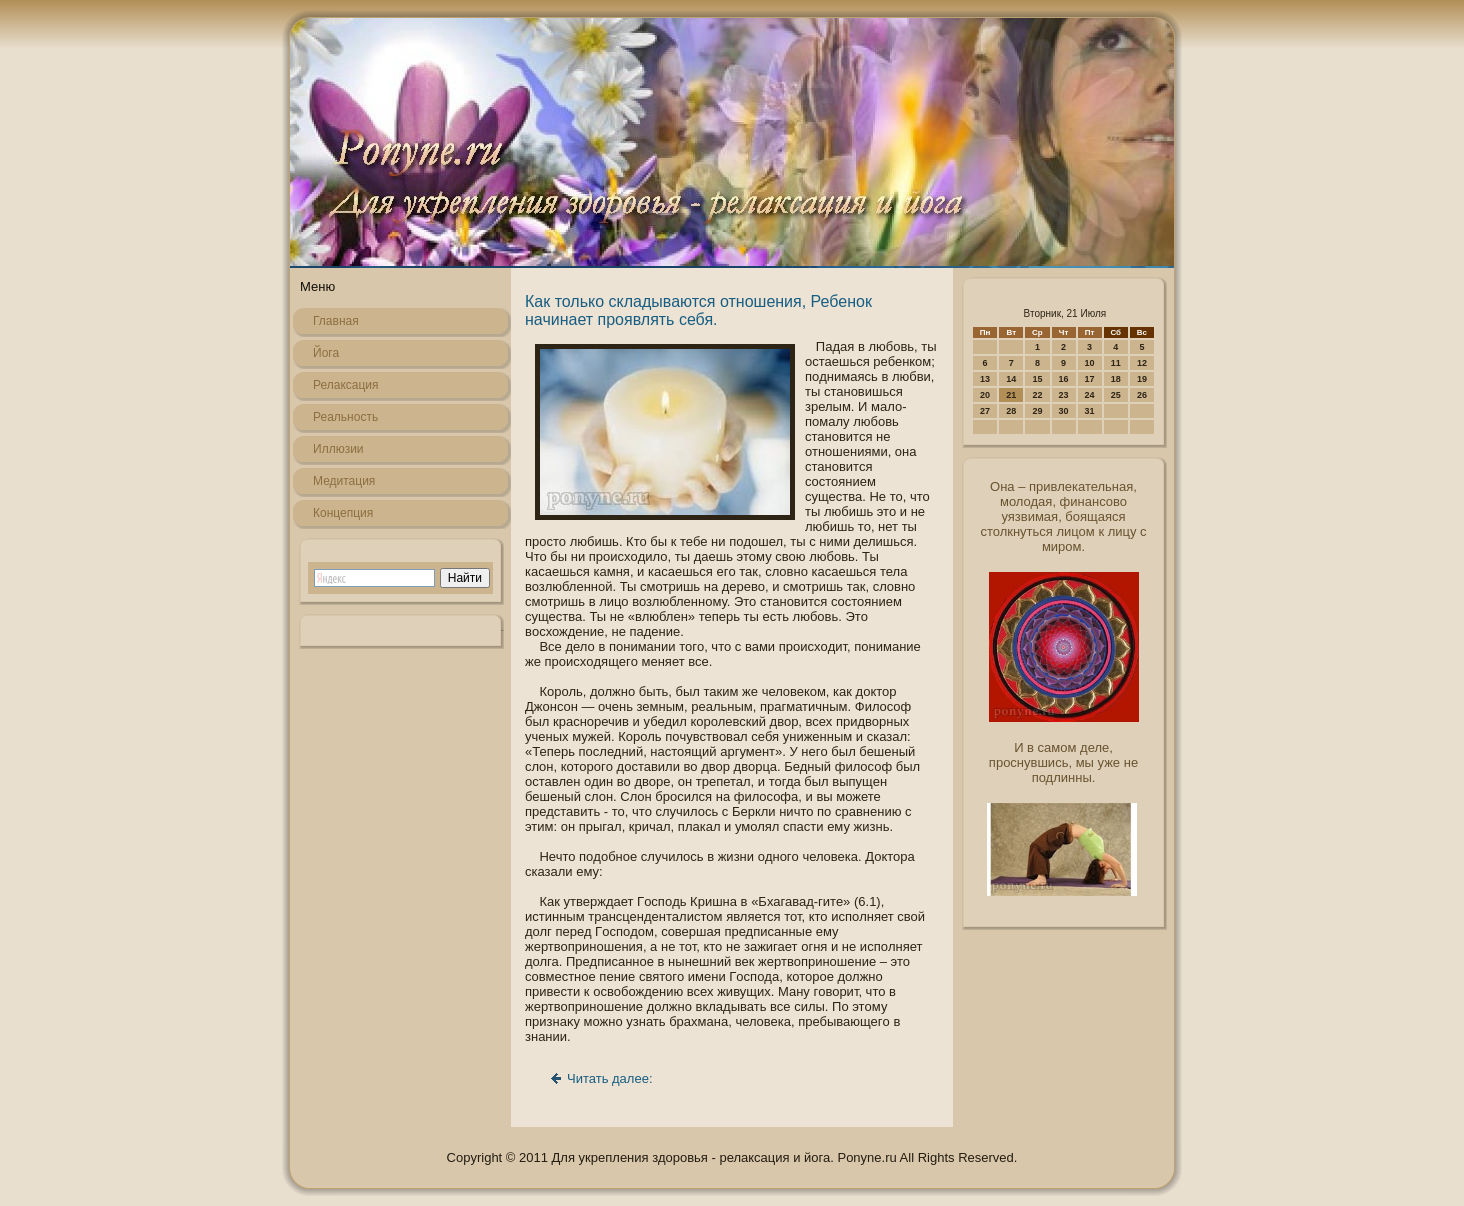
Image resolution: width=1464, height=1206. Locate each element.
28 (1011, 411)
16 (1064, 379)
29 (1037, 411)
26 (1142, 395)
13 (985, 379)
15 (1037, 379)
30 (1064, 411)
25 (1116, 395)
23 (1064, 395)
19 (1142, 379)
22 (1037, 395)
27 (985, 411)
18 (1116, 379)
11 (1116, 363)
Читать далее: (610, 1078)
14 (1011, 379)
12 (1142, 363)
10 (1090, 363)
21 (1011, 395)
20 (985, 395)
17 (1090, 379)
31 (1090, 411)
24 (1090, 395)
